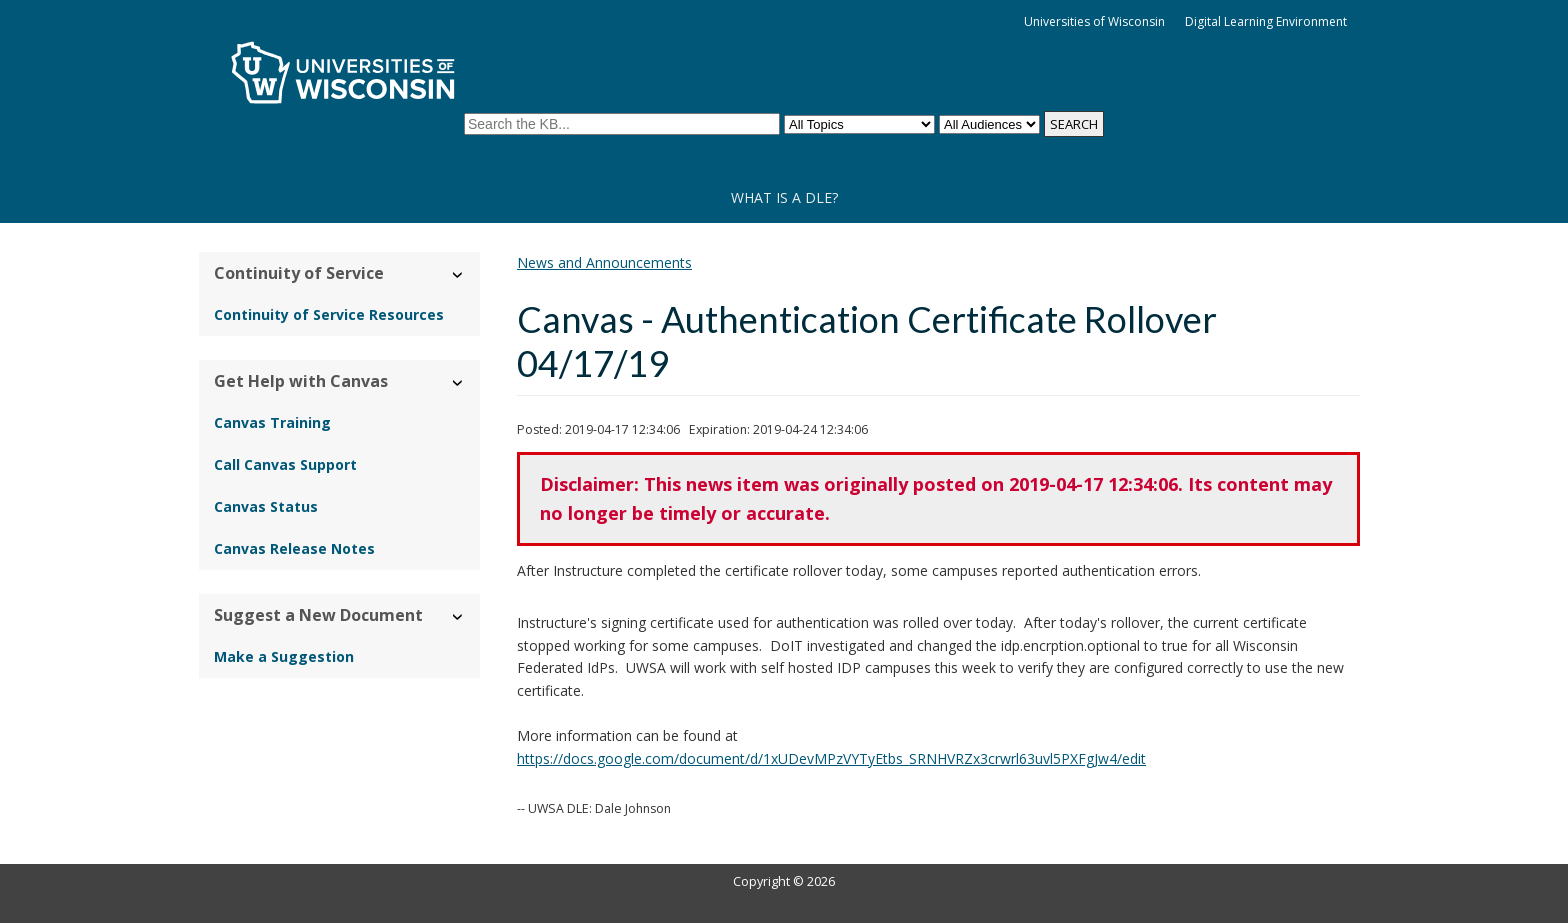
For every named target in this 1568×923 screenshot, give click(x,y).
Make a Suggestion (284, 656)
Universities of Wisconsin (1094, 21)
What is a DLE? (784, 197)
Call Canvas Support (285, 464)
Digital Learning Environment (1266, 21)
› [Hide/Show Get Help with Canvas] (458, 382)
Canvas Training (272, 422)
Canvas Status (266, 506)
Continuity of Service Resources (329, 314)
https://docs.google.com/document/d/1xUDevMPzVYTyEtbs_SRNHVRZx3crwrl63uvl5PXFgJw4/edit (831, 758)
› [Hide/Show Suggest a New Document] (458, 616)
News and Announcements (604, 262)
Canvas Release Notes (294, 548)
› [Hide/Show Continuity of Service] (458, 274)
